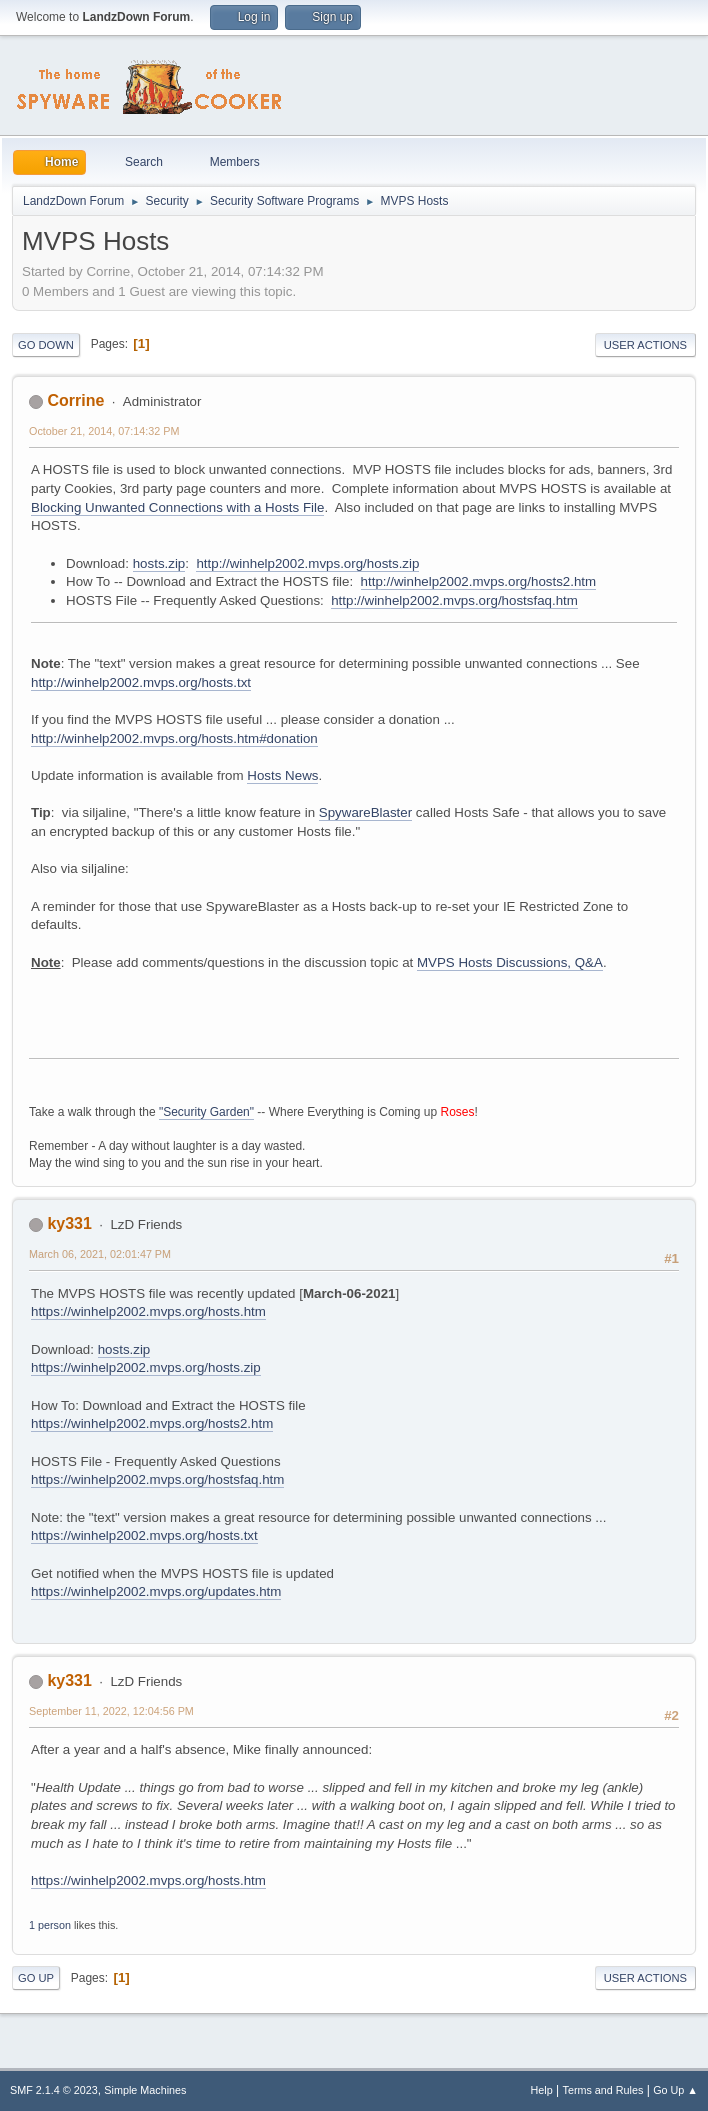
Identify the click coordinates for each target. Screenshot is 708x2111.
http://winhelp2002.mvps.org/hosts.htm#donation (174, 738)
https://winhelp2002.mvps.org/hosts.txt (144, 1535)
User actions (645, 345)
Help (542, 2090)
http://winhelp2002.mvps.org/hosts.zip (307, 563)
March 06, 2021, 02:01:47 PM (100, 1254)
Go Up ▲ (675, 2090)
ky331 (69, 1223)
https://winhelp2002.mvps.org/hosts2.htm (152, 1423)
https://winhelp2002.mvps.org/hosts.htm (148, 1311)
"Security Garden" (206, 1112)
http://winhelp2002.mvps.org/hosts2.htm (479, 581)
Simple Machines (145, 2090)
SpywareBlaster (365, 812)
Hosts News (282, 775)
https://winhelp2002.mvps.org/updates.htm (156, 1591)
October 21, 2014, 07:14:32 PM (104, 431)
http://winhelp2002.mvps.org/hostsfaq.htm (454, 600)
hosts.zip (159, 563)
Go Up (36, 1978)
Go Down (46, 345)
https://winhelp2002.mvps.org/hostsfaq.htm (157, 1479)
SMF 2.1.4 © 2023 (54, 2090)
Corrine (75, 400)
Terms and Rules (603, 2090)
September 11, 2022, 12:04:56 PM (111, 1711)
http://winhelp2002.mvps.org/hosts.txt (141, 682)
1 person (50, 1925)
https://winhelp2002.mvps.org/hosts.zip (146, 1367)
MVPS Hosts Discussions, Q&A (510, 962)
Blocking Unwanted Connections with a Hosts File (177, 507)
